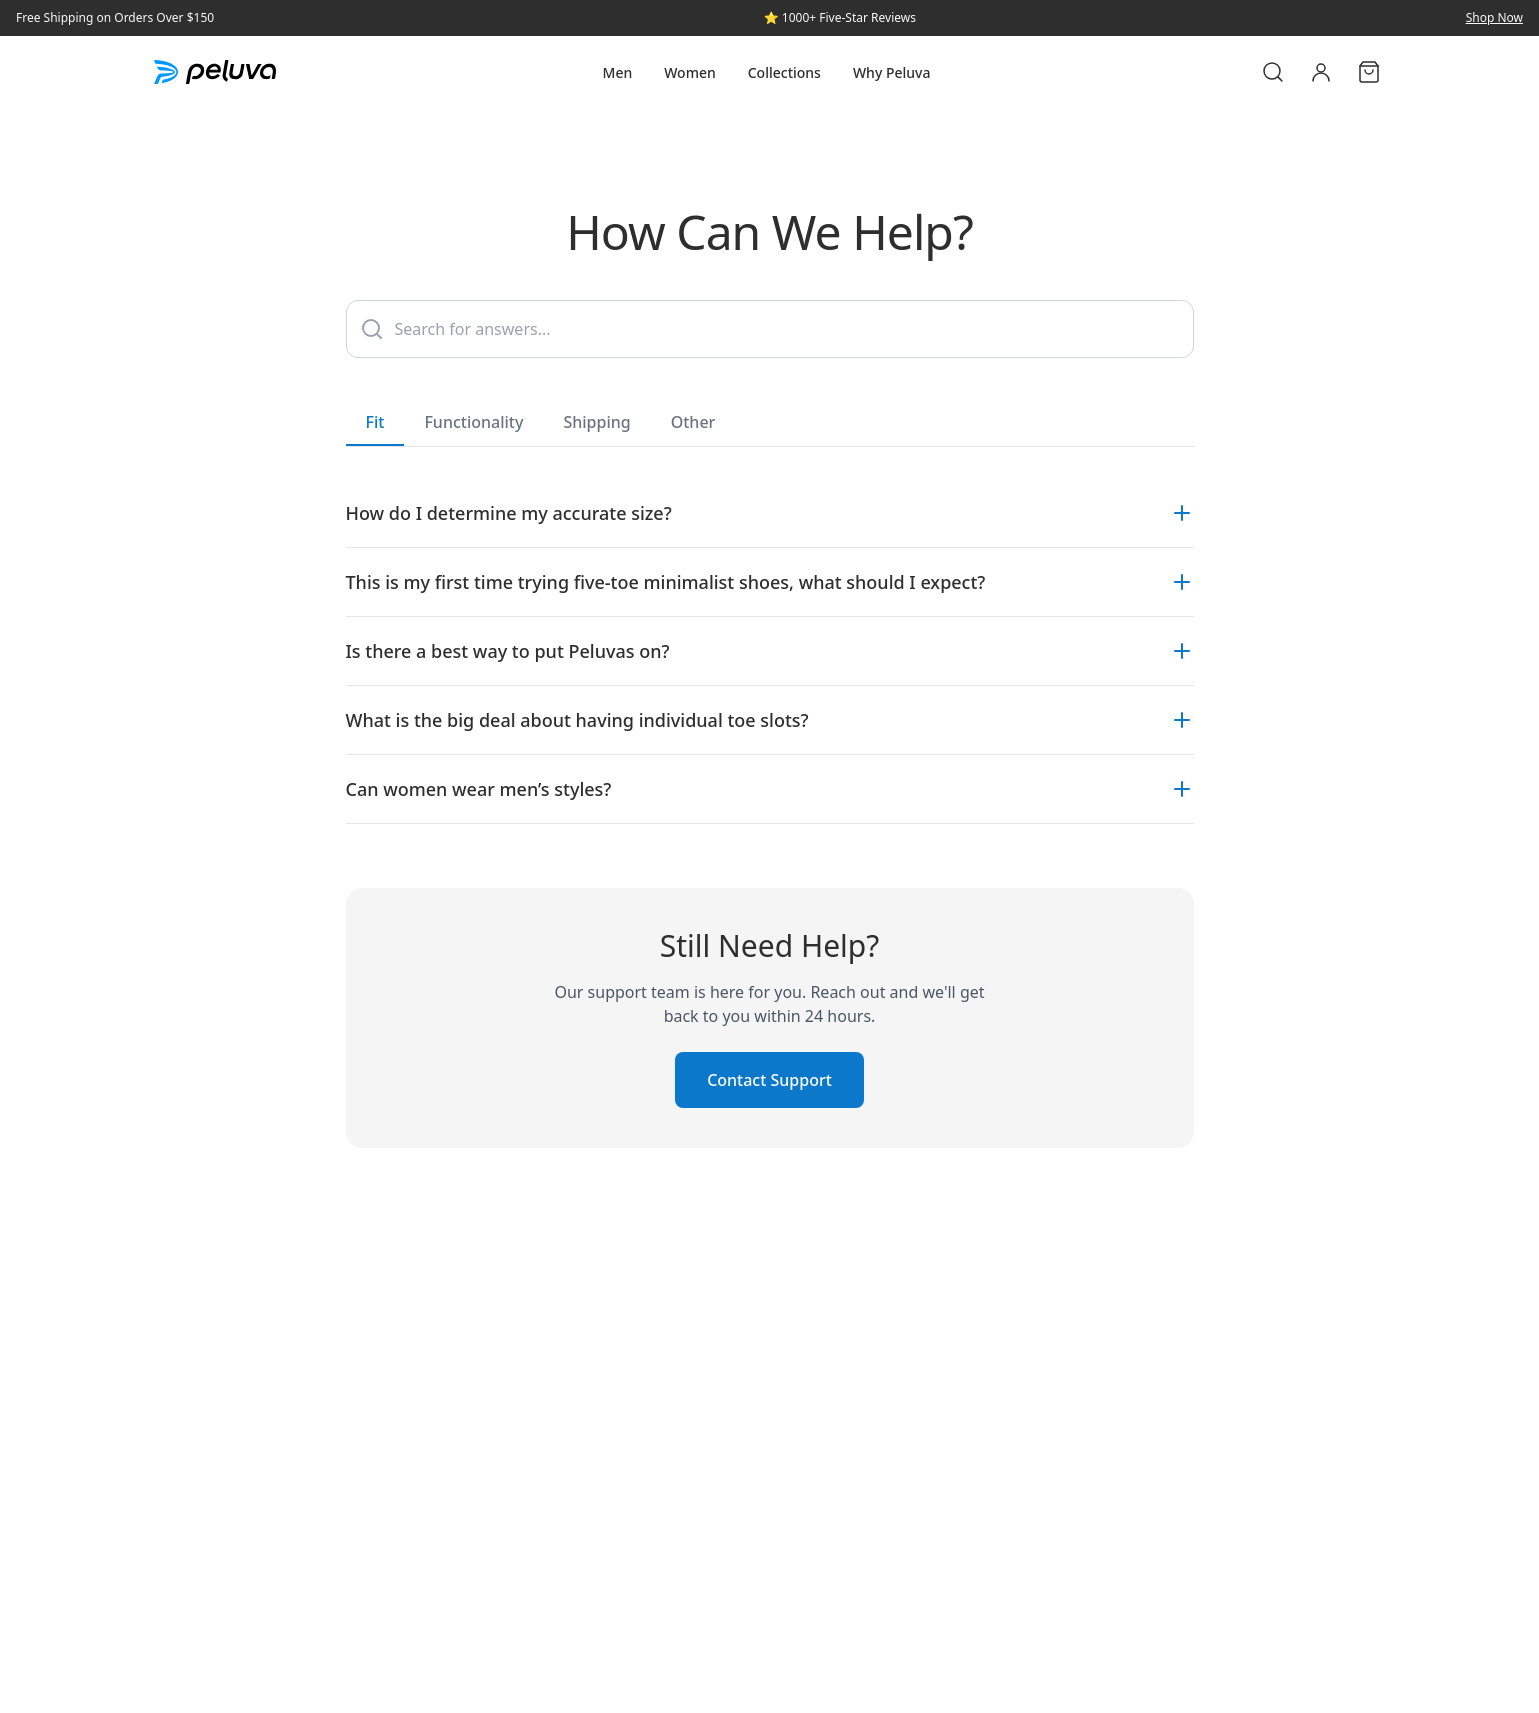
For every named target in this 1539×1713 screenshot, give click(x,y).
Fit (375, 428)
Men (618, 72)
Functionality (473, 422)
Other (693, 422)
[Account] (1321, 72)
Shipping (596, 422)
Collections (784, 72)
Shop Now (1494, 18)
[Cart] (1369, 72)
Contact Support (769, 1080)
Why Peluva (892, 72)
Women (690, 72)
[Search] (1273, 72)
